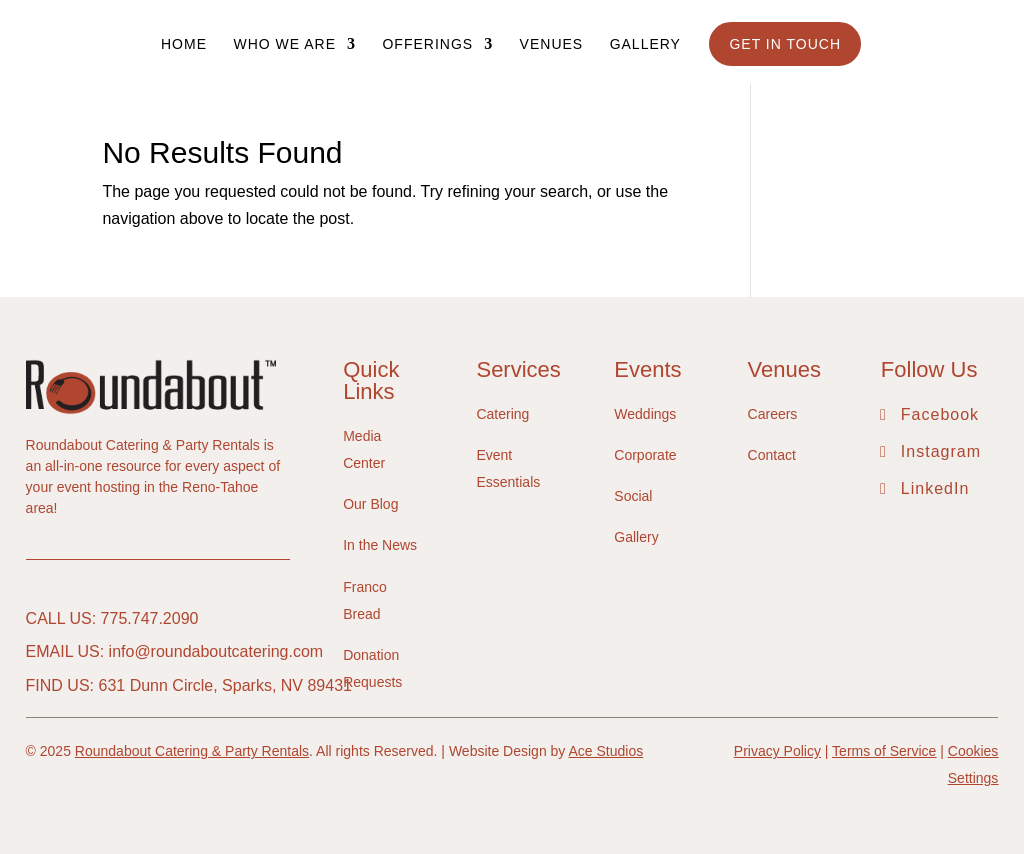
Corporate (645, 455)
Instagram (941, 451)
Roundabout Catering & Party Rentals (192, 751)
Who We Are (284, 44)
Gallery (645, 44)
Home (184, 44)
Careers (773, 414)
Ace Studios (606, 751)
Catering (502, 414)
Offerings (427, 44)
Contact (772, 455)
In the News (380, 545)
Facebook (940, 414)
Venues (552, 44)
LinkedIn (935, 488)
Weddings (645, 414)
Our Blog (370, 504)
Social (633, 496)
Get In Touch (785, 44)
